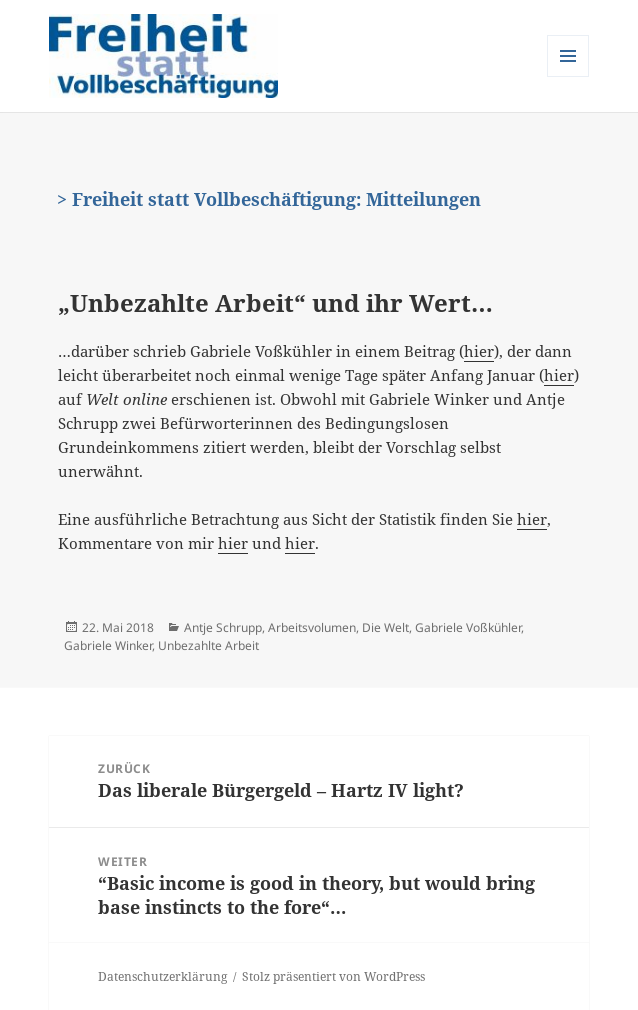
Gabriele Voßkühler (468, 627)
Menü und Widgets (568, 76)
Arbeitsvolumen (312, 627)
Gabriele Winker (108, 645)
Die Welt (385, 627)
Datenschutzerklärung (162, 976)
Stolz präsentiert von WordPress (333, 976)
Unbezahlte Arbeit (208, 645)
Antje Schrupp (223, 627)
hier (479, 351)
